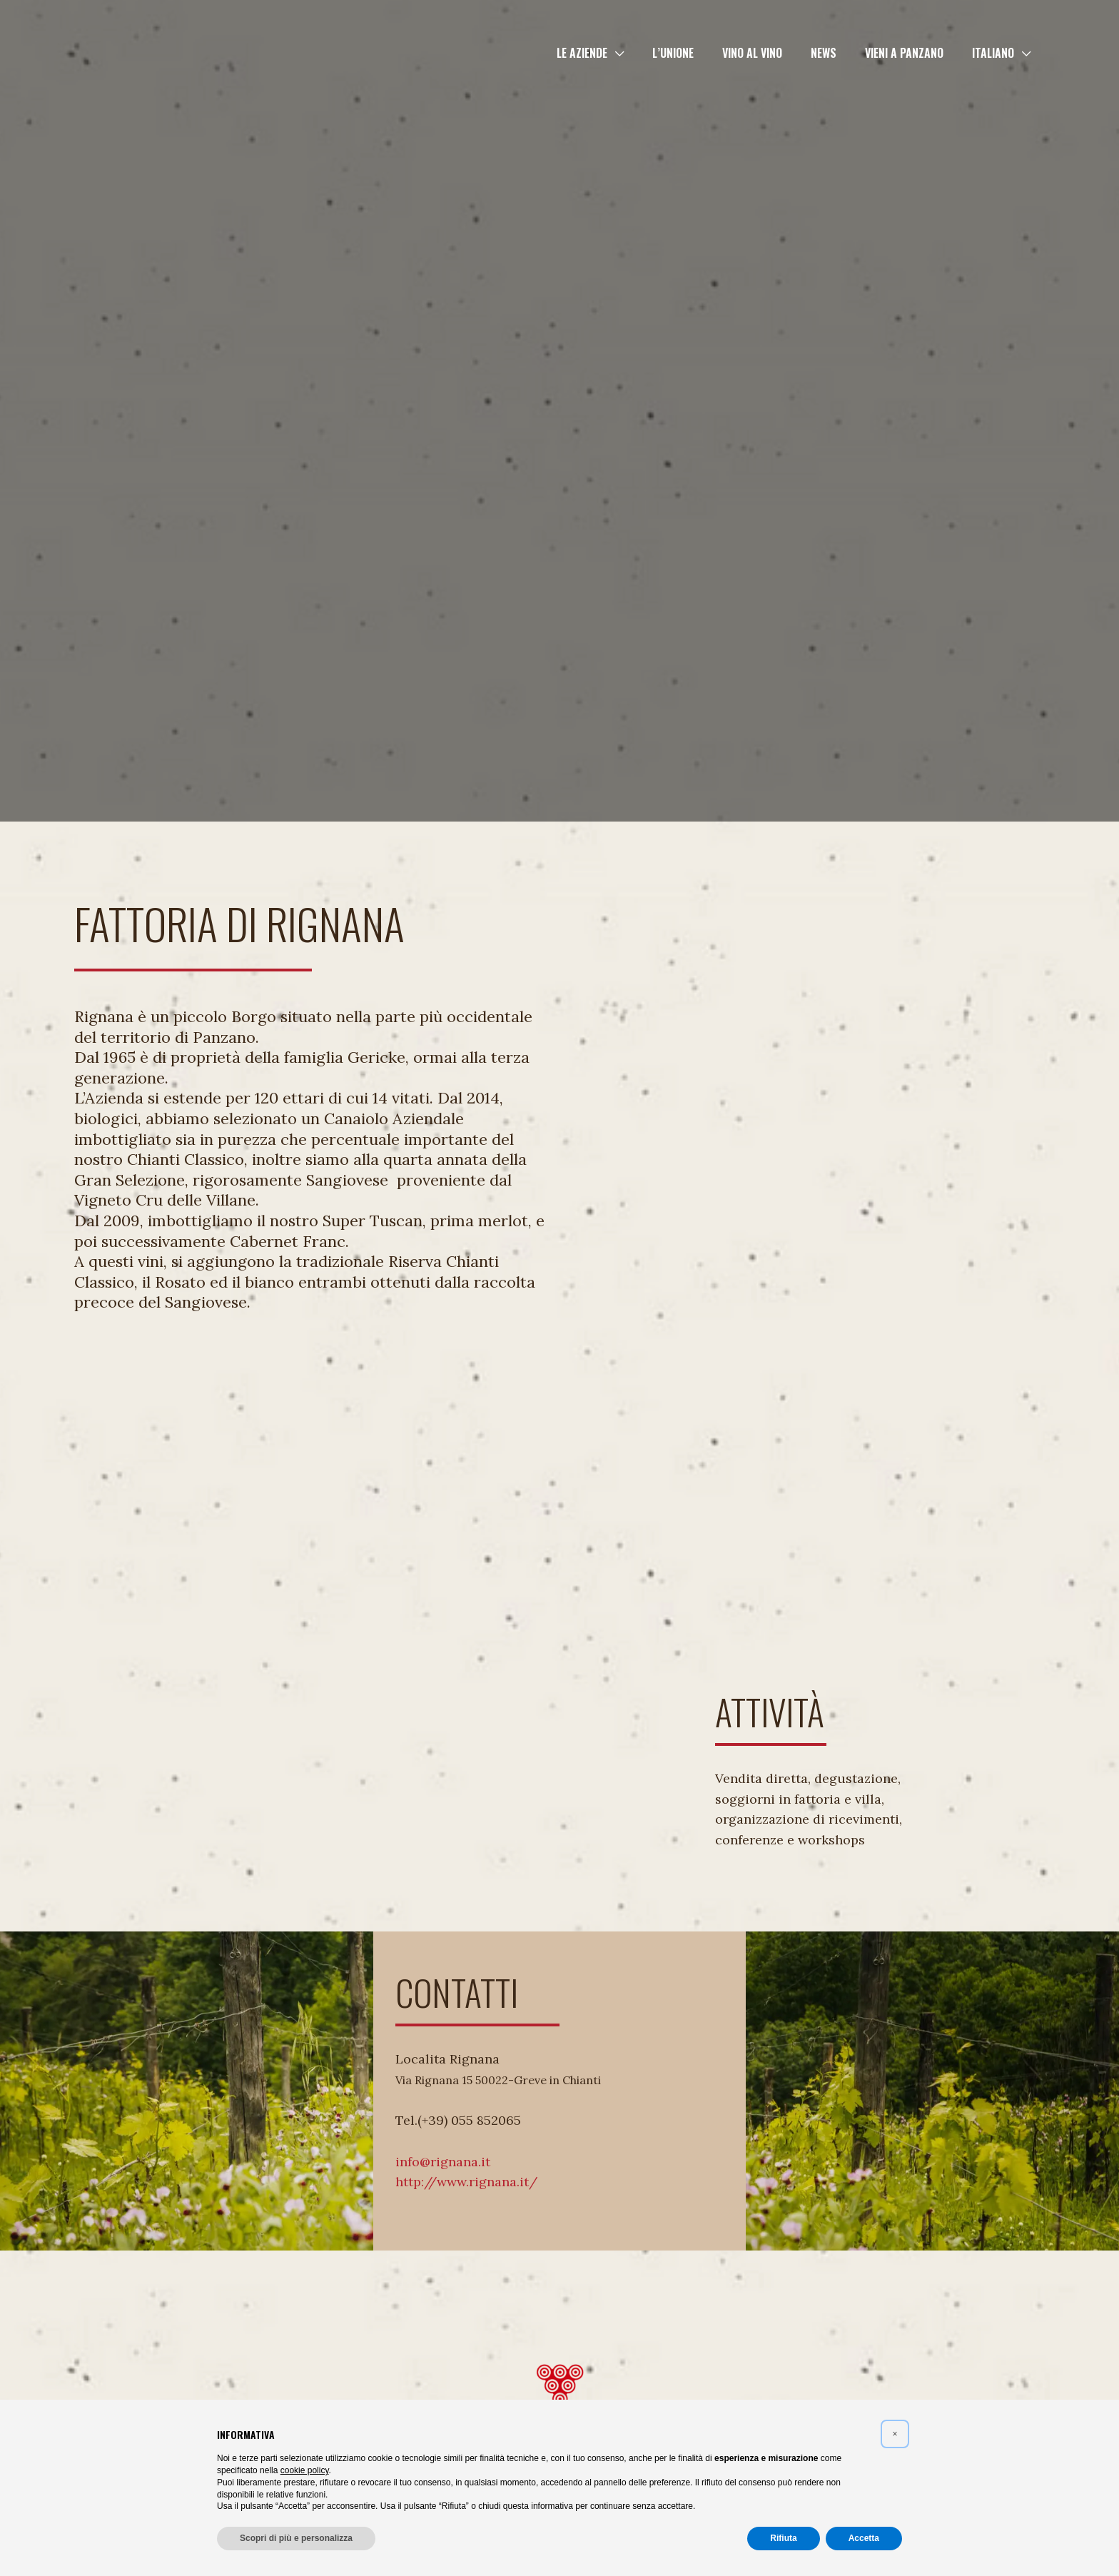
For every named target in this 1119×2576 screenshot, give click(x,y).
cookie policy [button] (304, 2470)
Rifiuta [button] (783, 2538)
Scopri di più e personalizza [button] (296, 2538)
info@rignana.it (442, 2161)
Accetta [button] (864, 2538)
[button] (647, 52)
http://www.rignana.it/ (466, 2181)
